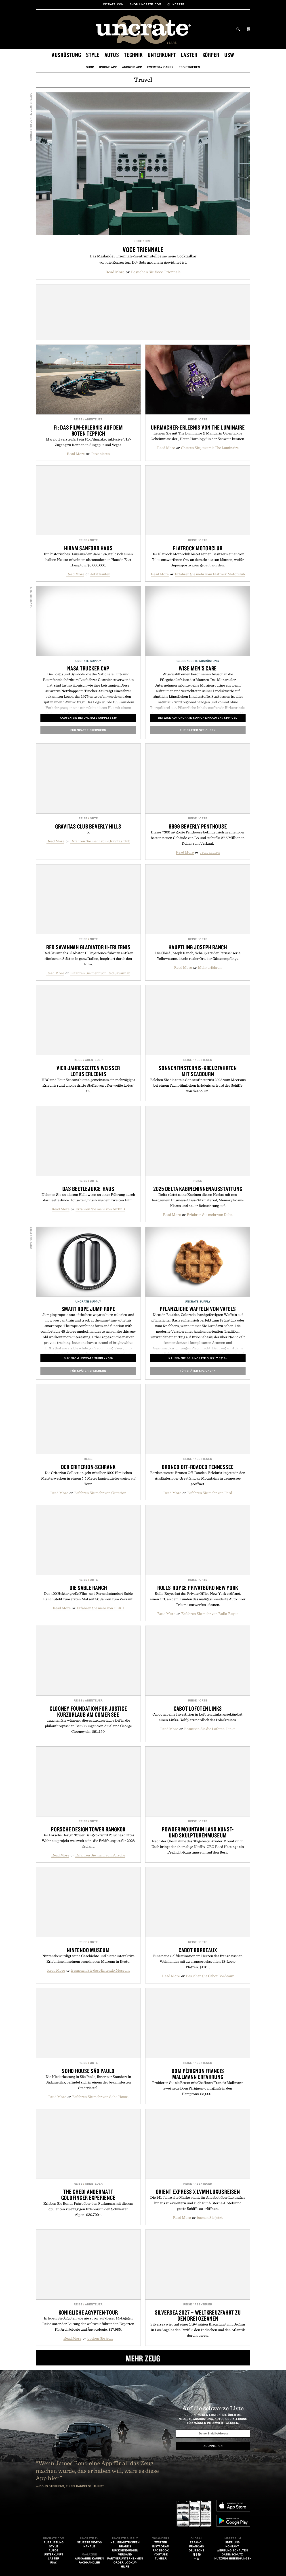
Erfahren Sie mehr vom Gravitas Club (100, 841)
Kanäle (89, 2510)
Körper (210, 54)
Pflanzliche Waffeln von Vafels (198, 1309)
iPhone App (108, 67)
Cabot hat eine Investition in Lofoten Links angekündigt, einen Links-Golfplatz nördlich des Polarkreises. (197, 1717)
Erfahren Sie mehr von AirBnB (100, 1209)
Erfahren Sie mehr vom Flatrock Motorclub (210, 574)
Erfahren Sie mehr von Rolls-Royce (209, 1613)
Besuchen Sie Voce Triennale (156, 271)
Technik (133, 54)
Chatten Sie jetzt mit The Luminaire (210, 447)
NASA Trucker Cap (88, 668)
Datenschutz (232, 2518)
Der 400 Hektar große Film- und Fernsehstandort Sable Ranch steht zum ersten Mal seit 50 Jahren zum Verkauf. (88, 1596)
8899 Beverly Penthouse (198, 826)
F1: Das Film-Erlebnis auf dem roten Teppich (88, 430)
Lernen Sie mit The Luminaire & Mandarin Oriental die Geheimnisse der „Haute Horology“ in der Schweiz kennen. (198, 436)
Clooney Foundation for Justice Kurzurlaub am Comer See (88, 1711)
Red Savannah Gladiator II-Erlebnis (88, 947)
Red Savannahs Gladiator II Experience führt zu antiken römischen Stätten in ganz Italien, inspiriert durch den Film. (88, 958)
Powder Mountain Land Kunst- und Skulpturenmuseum (198, 1832)
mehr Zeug (143, 2358)
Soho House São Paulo (88, 2071)
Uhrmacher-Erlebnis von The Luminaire (198, 427)
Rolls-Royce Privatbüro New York (197, 1587)
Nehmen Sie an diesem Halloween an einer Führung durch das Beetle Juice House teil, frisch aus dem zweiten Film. (88, 1197)
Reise (137, 241)
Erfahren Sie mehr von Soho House (100, 2096)
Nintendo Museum (88, 1950)
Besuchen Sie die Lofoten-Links (209, 1728)
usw (229, 54)
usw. (53, 2526)
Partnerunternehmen (125, 2522)
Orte (148, 241)
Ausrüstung (66, 54)
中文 (196, 2522)
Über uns (232, 2506)
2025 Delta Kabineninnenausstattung (197, 1188)
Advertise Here (30, 598)
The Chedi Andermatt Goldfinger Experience (88, 2194)
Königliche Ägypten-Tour (88, 2312)
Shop (90, 67)
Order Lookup (125, 2526)
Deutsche (196, 2514)
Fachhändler (89, 2526)
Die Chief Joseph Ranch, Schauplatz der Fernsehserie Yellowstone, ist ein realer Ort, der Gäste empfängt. (197, 956)
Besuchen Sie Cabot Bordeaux (210, 1976)
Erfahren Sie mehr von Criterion (100, 1492)
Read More (114, 271)
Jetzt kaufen (100, 574)
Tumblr (161, 2522)
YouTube (161, 2518)
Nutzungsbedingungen (233, 2522)
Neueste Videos (89, 2506)
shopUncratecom (146, 4)
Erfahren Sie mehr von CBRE (100, 1608)
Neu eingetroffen (125, 2506)
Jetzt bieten (100, 453)
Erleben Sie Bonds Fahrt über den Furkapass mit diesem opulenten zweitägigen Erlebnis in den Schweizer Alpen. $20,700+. (88, 2209)
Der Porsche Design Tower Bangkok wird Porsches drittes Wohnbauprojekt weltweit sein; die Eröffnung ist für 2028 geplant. (88, 1840)
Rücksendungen (125, 2514)
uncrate (175, 4)
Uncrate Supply (88, 661)
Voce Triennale (143, 249)
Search (238, 29)
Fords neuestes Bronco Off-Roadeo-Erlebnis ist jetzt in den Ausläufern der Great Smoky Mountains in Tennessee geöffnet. (197, 1478)
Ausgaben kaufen (89, 2522)
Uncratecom (113, 4)
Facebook (161, 2514)
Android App (132, 67)
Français (196, 2510)
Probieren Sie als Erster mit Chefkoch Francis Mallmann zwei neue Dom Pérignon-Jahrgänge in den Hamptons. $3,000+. (198, 2088)
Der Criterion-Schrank (88, 1467)
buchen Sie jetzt (210, 2217)
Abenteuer (94, 419)
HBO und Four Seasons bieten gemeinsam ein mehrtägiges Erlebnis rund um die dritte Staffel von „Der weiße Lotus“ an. (88, 1085)
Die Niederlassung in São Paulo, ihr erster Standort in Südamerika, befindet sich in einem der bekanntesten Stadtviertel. (88, 2082)
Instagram (160, 2510)
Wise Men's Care (198, 668)
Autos (112, 54)
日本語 (196, 2518)
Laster (189, 54)
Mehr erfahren (210, 967)
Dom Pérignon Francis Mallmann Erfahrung (198, 2074)
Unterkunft (162, 54)
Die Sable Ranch (88, 1587)
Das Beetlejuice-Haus (88, 1188)
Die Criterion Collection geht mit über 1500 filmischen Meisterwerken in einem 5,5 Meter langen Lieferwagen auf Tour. (88, 1478)
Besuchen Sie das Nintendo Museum (100, 1970)
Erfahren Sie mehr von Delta (210, 1214)
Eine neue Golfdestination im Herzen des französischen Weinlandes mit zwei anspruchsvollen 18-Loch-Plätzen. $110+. (198, 1961)
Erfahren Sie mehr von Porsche (100, 1855)
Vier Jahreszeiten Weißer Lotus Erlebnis (88, 1071)
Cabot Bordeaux (198, 1950)
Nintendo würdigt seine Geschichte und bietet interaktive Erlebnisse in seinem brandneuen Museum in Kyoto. (88, 1959)
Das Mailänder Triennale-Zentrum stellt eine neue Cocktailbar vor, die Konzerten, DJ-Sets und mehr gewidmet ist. (143, 259)
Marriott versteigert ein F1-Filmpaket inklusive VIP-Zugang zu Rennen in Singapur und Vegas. (88, 442)
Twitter (160, 2506)
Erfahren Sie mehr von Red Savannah (100, 973)
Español (196, 2506)
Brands (125, 2510)
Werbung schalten (232, 2514)
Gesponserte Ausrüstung (198, 661)
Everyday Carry (160, 67)
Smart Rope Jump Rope (88, 1309)
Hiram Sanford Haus (88, 548)
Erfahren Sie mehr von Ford (209, 1492)
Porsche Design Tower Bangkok (88, 1829)
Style (92, 54)
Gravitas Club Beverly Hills (88, 826)
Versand (125, 2518)
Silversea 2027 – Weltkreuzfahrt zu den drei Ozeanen (198, 2315)
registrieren (189, 67)
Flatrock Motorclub (198, 548)
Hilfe (125, 2530)
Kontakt (232, 2510)
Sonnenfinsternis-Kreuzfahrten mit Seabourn (198, 1071)
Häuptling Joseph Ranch (197, 947)
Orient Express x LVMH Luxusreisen (198, 2191)
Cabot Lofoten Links (198, 1708)
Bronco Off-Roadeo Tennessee (197, 1467)
